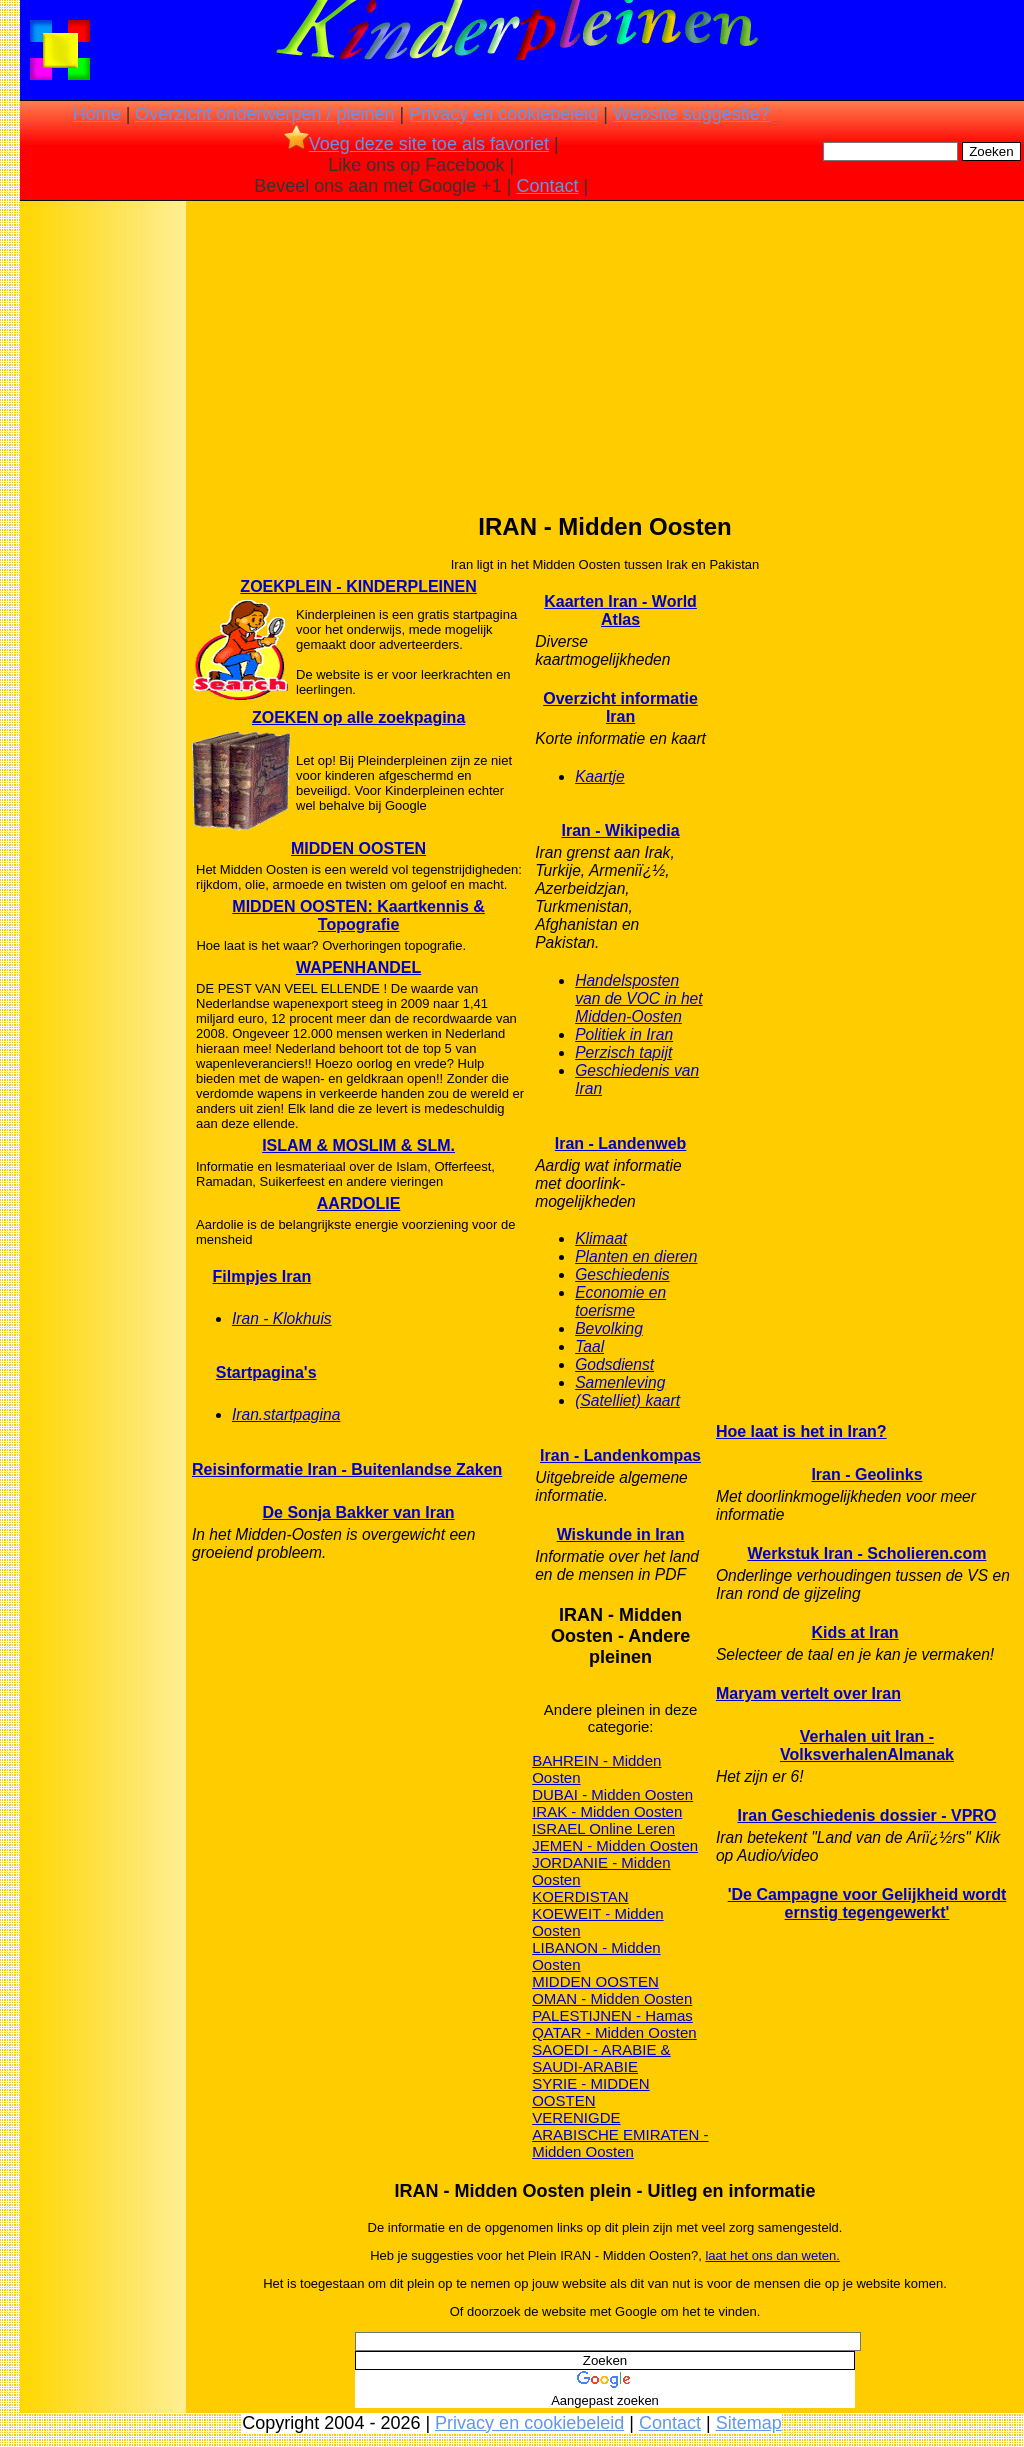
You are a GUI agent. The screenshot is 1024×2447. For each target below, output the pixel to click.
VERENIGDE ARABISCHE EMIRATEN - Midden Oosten (620, 2134)
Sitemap (749, 2423)
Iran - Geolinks (866, 1474)
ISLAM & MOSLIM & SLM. (358, 1145)
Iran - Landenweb (621, 1143)
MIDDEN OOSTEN (358, 848)
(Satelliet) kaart (627, 1400)
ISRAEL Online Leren (603, 1828)
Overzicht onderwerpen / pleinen (264, 114)
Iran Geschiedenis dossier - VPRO (867, 1815)
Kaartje (599, 776)
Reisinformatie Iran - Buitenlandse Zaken (347, 1469)
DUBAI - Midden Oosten (612, 1794)
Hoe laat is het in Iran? (801, 1431)
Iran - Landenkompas (620, 1455)
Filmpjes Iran (261, 1276)
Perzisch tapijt (623, 1052)
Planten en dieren (636, 1256)
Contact (548, 186)
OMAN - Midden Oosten (612, 1998)
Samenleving (620, 1382)
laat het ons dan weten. (772, 2255)
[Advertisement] (103, 520)
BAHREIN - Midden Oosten (596, 1769)
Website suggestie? (691, 114)
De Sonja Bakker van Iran (359, 1512)
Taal (589, 1346)
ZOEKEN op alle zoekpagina (358, 717)
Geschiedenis (622, 1274)
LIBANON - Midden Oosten (596, 1956)
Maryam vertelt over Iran (808, 1693)
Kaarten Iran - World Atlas (620, 610)
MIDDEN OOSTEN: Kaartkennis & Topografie (358, 915)
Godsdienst (614, 1364)
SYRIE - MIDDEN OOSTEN (591, 2092)
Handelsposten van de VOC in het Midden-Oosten (638, 998)
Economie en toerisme (620, 1301)
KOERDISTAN (580, 1896)
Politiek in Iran (624, 1034)
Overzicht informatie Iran (620, 707)
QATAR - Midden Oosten (614, 2032)
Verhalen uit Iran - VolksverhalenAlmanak (867, 1745)
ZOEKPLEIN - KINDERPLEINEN (358, 586)
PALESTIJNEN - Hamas (612, 2015)
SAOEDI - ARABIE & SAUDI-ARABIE (601, 2058)
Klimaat (601, 1238)
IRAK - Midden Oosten (607, 1811)
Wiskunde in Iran (621, 1534)
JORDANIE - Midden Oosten (601, 1871)
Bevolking (609, 1328)
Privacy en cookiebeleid (503, 114)
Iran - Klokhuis (282, 1318)
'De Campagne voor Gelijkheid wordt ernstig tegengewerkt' (867, 1903)
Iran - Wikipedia (621, 830)
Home (97, 114)
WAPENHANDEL (358, 967)
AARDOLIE (359, 1203)
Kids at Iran (855, 1632)
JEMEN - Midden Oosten (615, 1845)
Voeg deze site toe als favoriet (416, 144)
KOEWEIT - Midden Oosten (597, 1922)
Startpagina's (266, 1372)
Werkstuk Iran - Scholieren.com (867, 1553)
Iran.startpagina (286, 1414)
